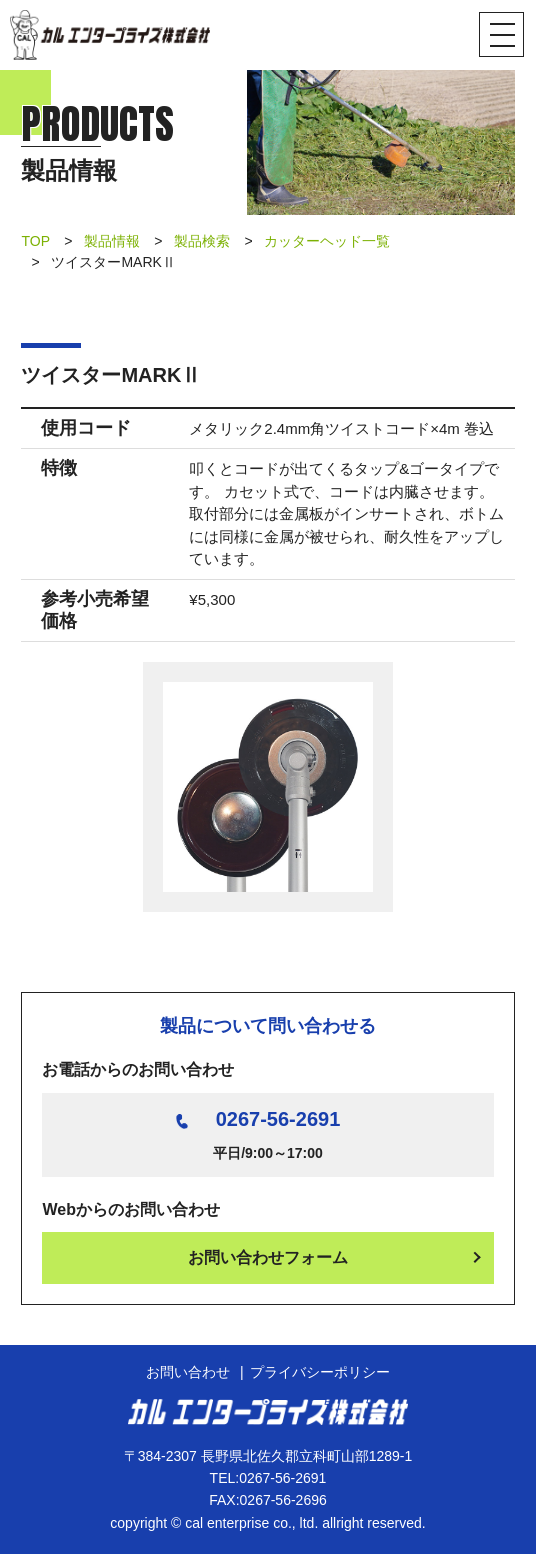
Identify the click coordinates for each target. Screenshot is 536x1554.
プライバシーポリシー (320, 1372)
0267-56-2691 (278, 1119)
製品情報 (112, 241)
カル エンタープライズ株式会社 (110, 35)
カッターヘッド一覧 (327, 241)
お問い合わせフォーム (268, 1257)
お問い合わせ (188, 1372)
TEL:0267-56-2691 (268, 1478)
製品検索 (202, 241)
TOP (35, 241)
